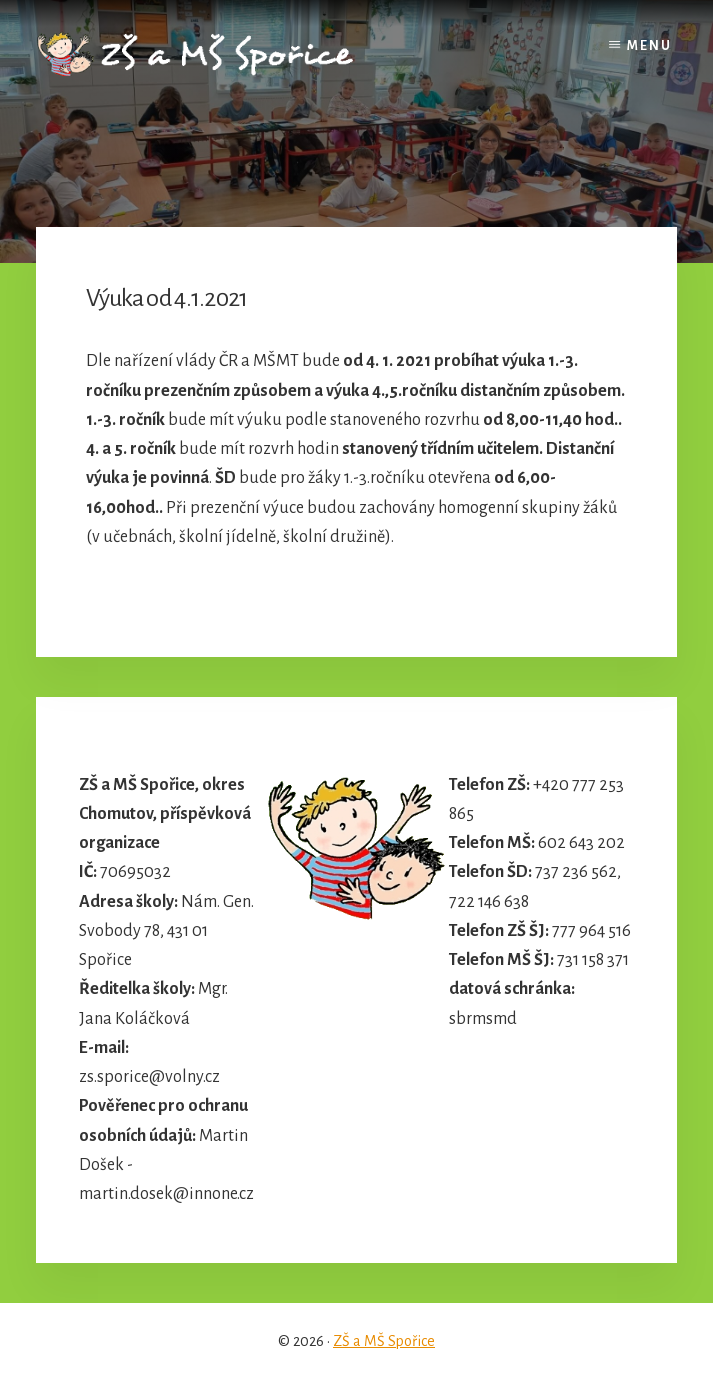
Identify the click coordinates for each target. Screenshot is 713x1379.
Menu (649, 46)
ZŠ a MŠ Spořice (384, 1341)
